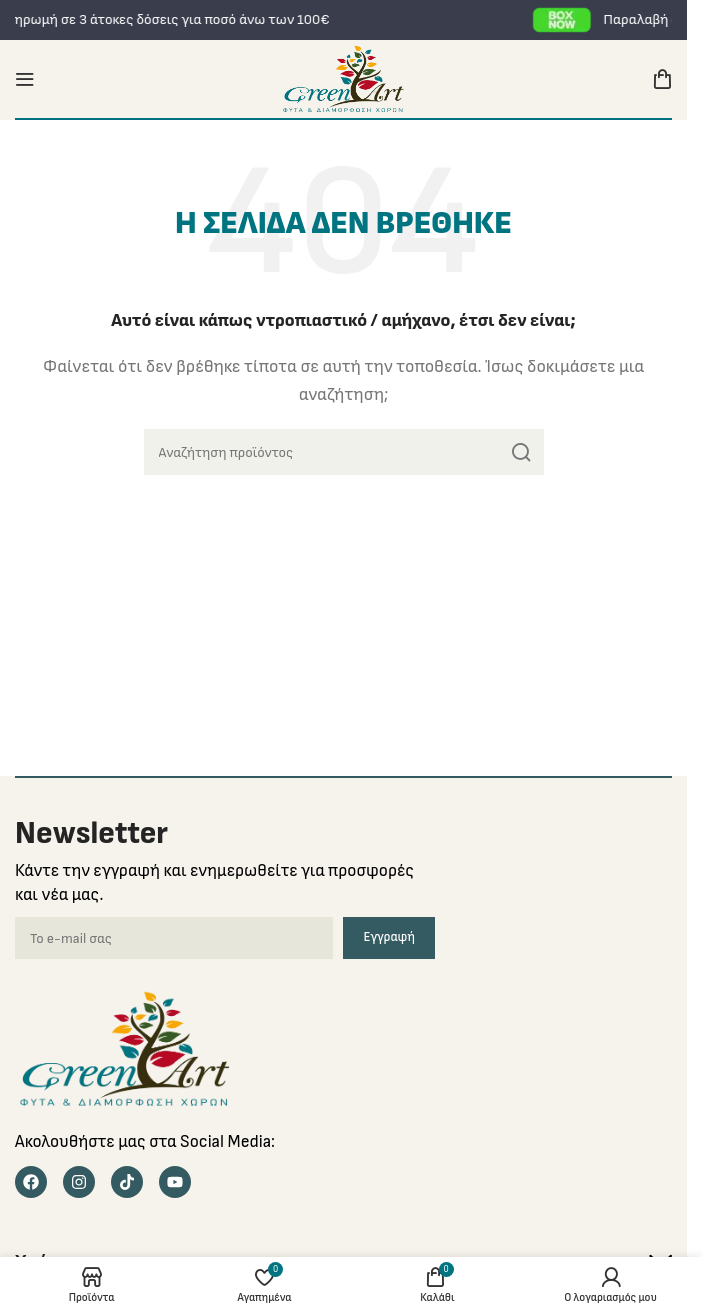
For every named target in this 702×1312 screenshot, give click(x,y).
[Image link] (125, 1048)
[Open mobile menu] (25, 79)
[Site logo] (343, 78)
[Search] (344, 452)
